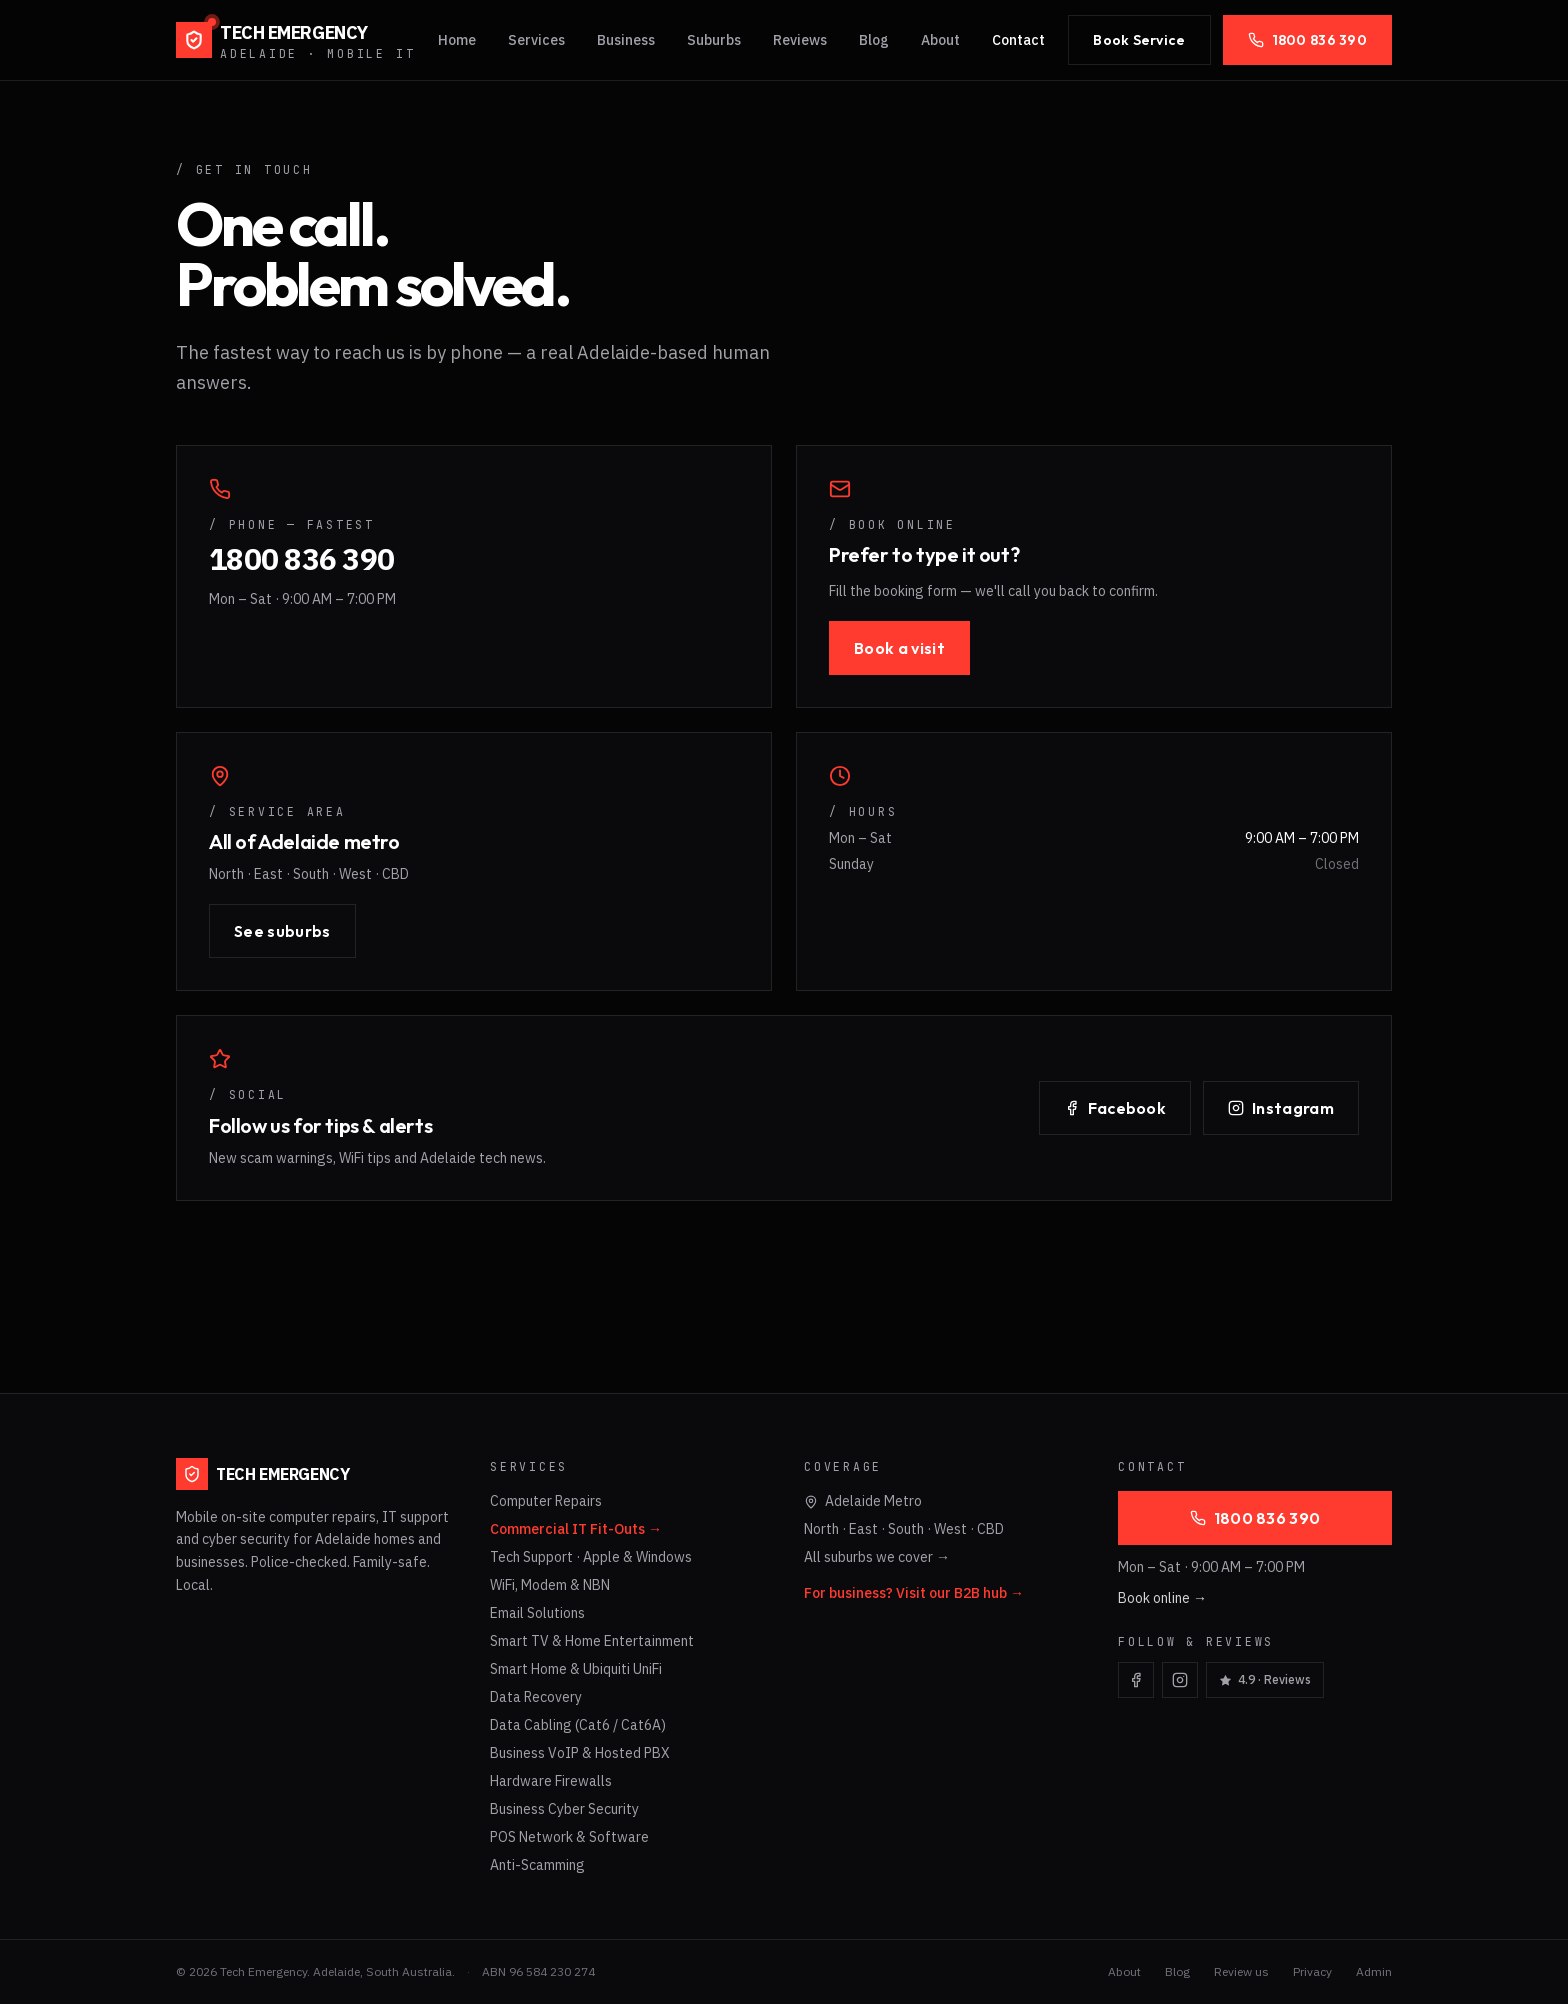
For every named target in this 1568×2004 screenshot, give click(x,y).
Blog (874, 40)
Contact (1018, 40)
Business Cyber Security (564, 1809)
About (940, 40)
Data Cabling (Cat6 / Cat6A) (578, 1725)
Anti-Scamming (537, 1865)
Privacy (1312, 1971)
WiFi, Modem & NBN (550, 1585)
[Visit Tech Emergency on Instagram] (1180, 1680)
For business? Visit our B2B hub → (914, 1593)
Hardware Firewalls (551, 1781)
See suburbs (282, 931)
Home (457, 40)
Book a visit (899, 648)
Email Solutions (537, 1613)
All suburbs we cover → (877, 1557)
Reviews (800, 40)
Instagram (1281, 1108)
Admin (1374, 1971)
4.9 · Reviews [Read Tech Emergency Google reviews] (1265, 1679)
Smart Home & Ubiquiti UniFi (576, 1669)
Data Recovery (536, 1697)
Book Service (1139, 40)
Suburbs (714, 40)
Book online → (1162, 1598)
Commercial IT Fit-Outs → (576, 1529)
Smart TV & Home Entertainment (592, 1641)
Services (536, 40)
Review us (1241, 1971)
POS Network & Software (569, 1837)
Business (626, 40)
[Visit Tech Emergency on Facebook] (1136, 1680)
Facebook (1115, 1108)
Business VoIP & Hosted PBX (580, 1753)
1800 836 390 (1307, 40)
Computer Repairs (546, 1501)
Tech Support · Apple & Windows (591, 1557)
